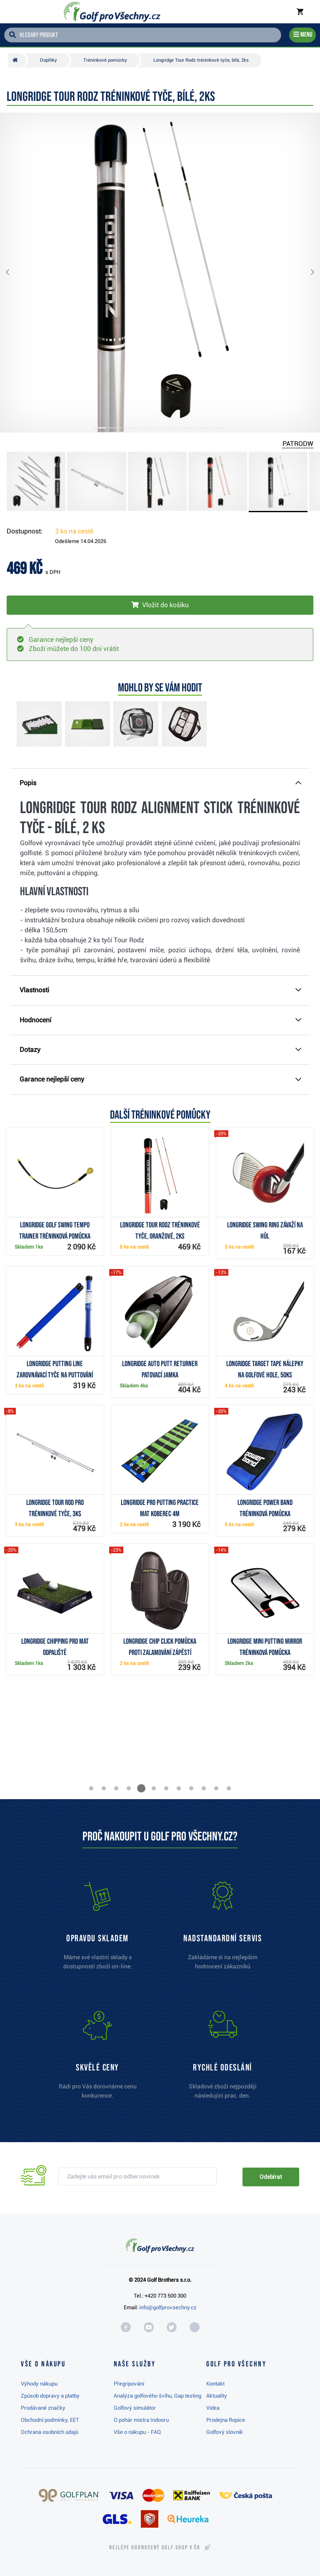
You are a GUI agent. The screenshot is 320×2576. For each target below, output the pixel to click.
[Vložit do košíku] (160, 605)
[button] (14, 273)
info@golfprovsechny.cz (168, 2307)
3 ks (74, 531)
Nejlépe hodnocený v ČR (154, 2547)
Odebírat (271, 2176)
